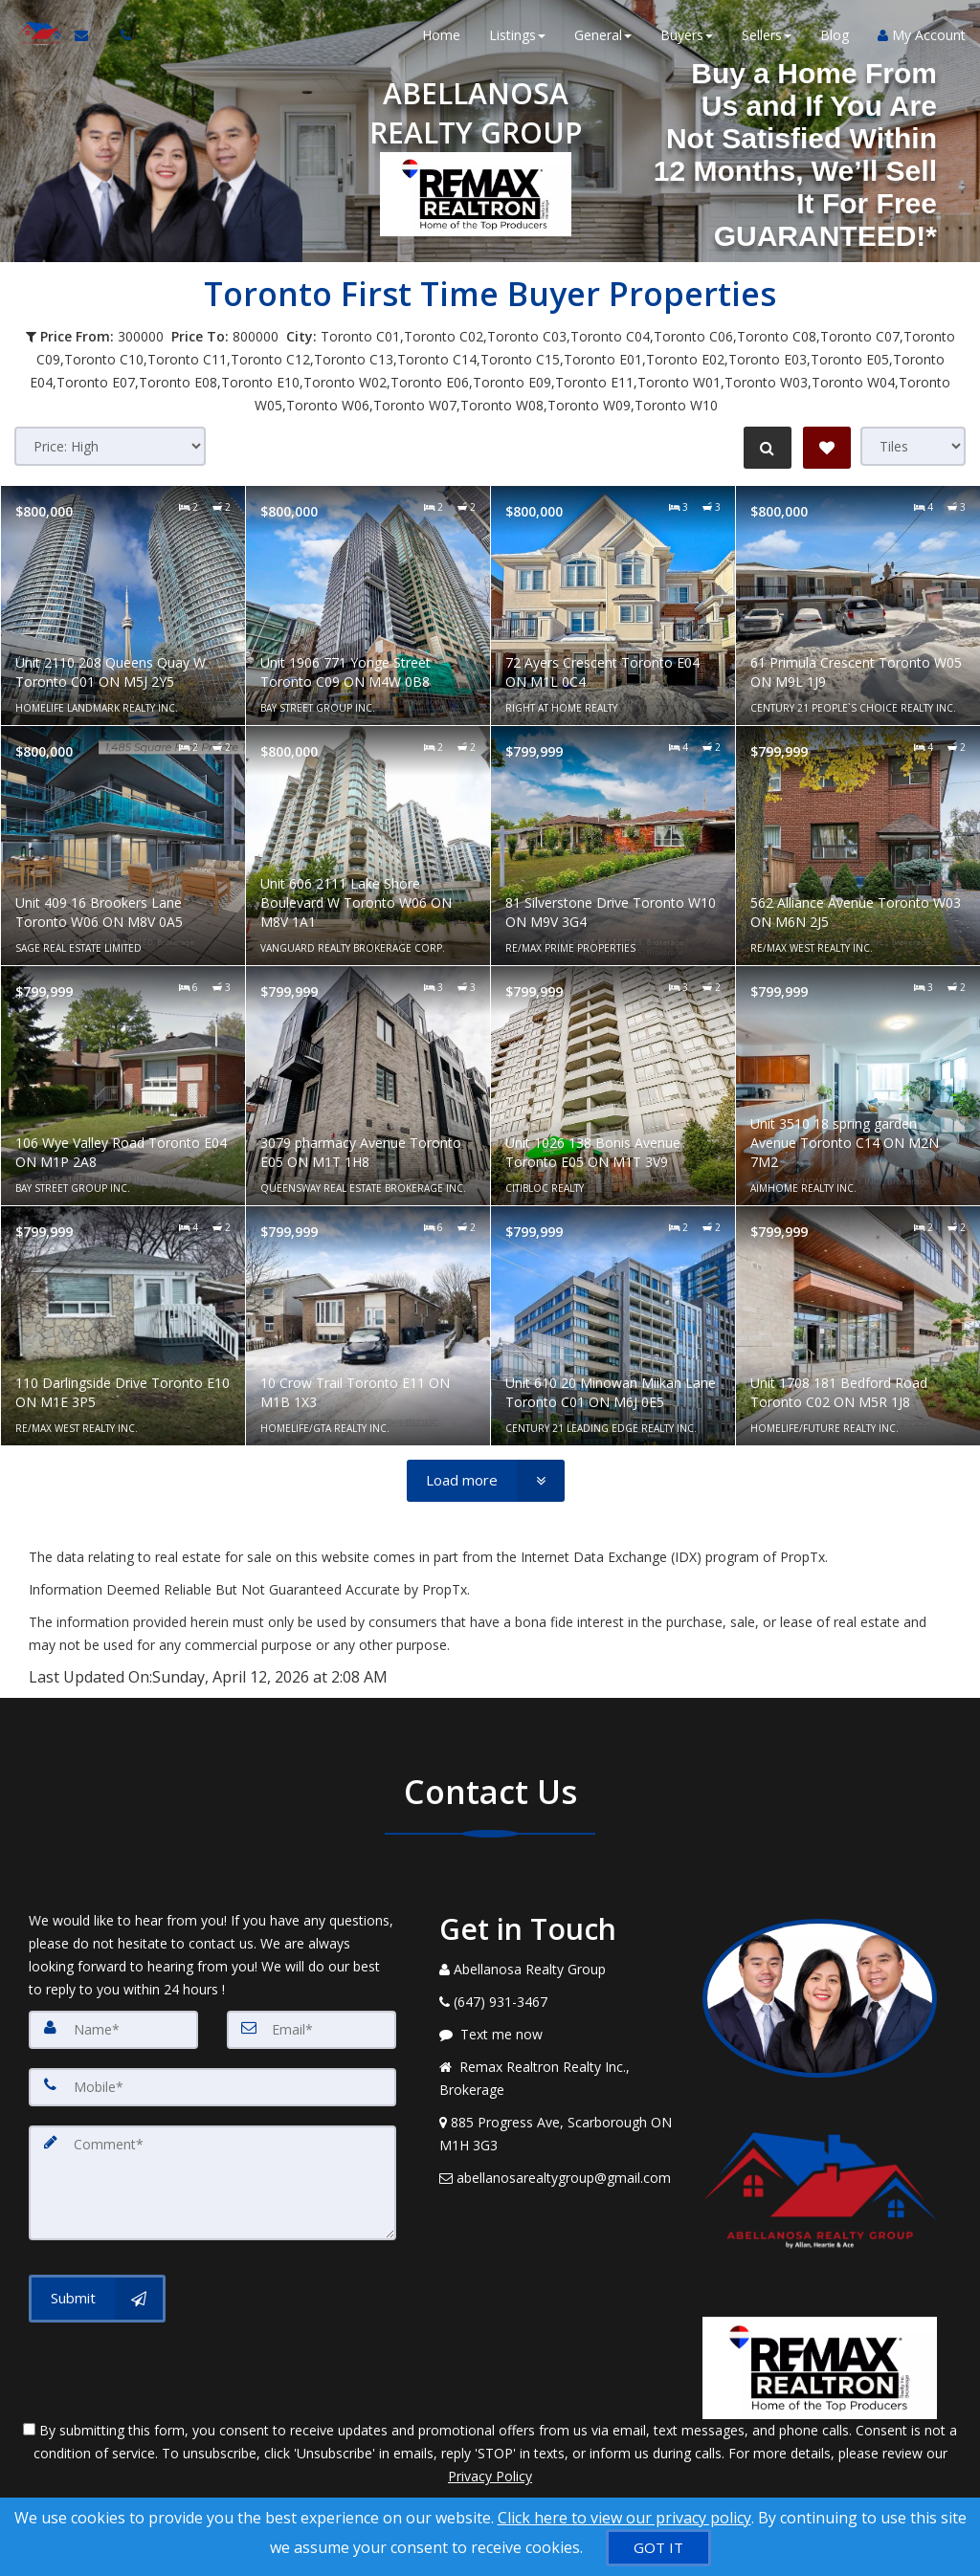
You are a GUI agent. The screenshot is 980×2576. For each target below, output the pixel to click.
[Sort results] (110, 446)
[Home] (36, 38)
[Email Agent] (87, 38)
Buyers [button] (686, 38)
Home (441, 38)
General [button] (603, 38)
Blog (834, 38)
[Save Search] (827, 448)
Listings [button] (517, 38)
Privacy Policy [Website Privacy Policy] (490, 2476)
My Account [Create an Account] (922, 38)
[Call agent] (117, 38)
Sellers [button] (766, 38)
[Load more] (486, 1481)
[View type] (913, 446)
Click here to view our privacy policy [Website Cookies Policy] (624, 2517)
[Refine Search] (766, 448)
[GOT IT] (658, 2547)
